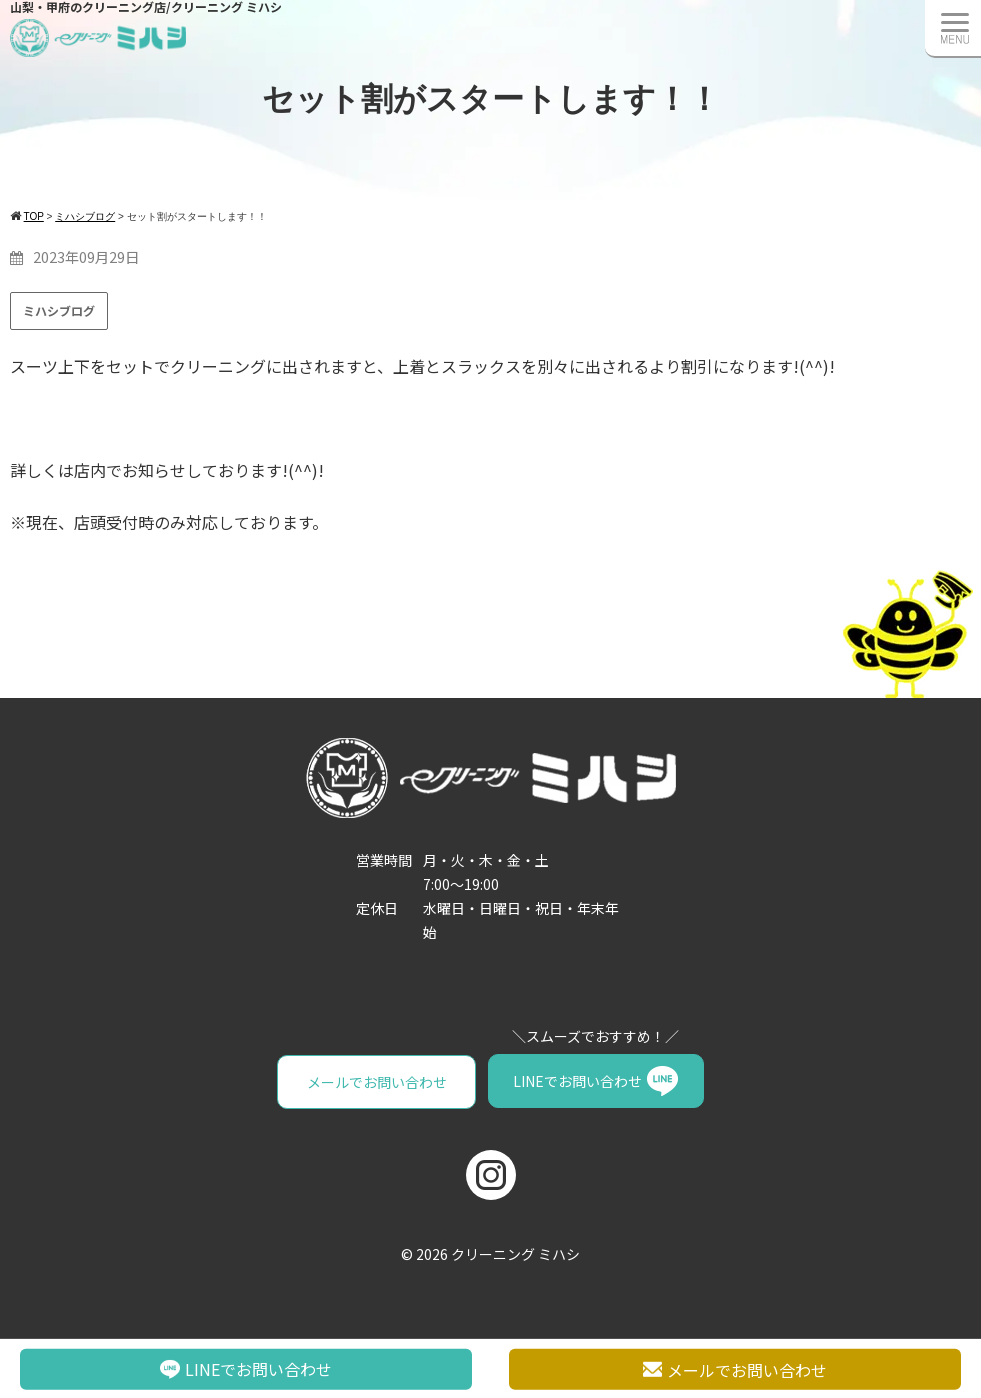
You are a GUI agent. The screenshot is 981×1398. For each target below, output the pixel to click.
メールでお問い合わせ (378, 1081)
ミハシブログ (59, 310)
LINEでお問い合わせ (575, 1081)
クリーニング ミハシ (515, 1252)
